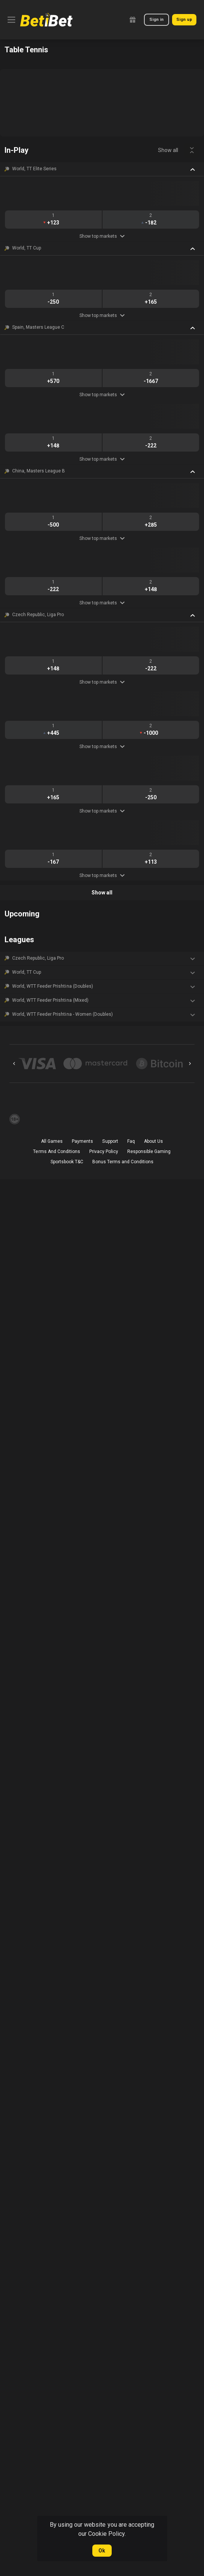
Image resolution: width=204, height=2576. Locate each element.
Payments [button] (82, 1141)
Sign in (156, 19)
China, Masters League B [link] (38, 471)
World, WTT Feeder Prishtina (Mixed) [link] (50, 1000)
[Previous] (14, 1063)
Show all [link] (168, 150)
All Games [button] (52, 1141)
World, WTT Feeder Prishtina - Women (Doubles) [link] (62, 1014)
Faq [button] (131, 1141)
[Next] (190, 1063)
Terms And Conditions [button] (56, 1151)
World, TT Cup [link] (26, 248)
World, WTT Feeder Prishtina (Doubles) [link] (52, 986)
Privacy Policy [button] (103, 1151)
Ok (101, 2551)
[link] (46, 19)
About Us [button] (153, 1141)
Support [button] (110, 1141)
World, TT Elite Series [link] (34, 168)
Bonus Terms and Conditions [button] (123, 1161)
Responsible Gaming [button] (149, 1151)
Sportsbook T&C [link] (67, 1161)
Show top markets (102, 236)
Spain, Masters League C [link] (38, 327)
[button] (102, 169)
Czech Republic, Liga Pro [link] (38, 614)
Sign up (184, 19)
